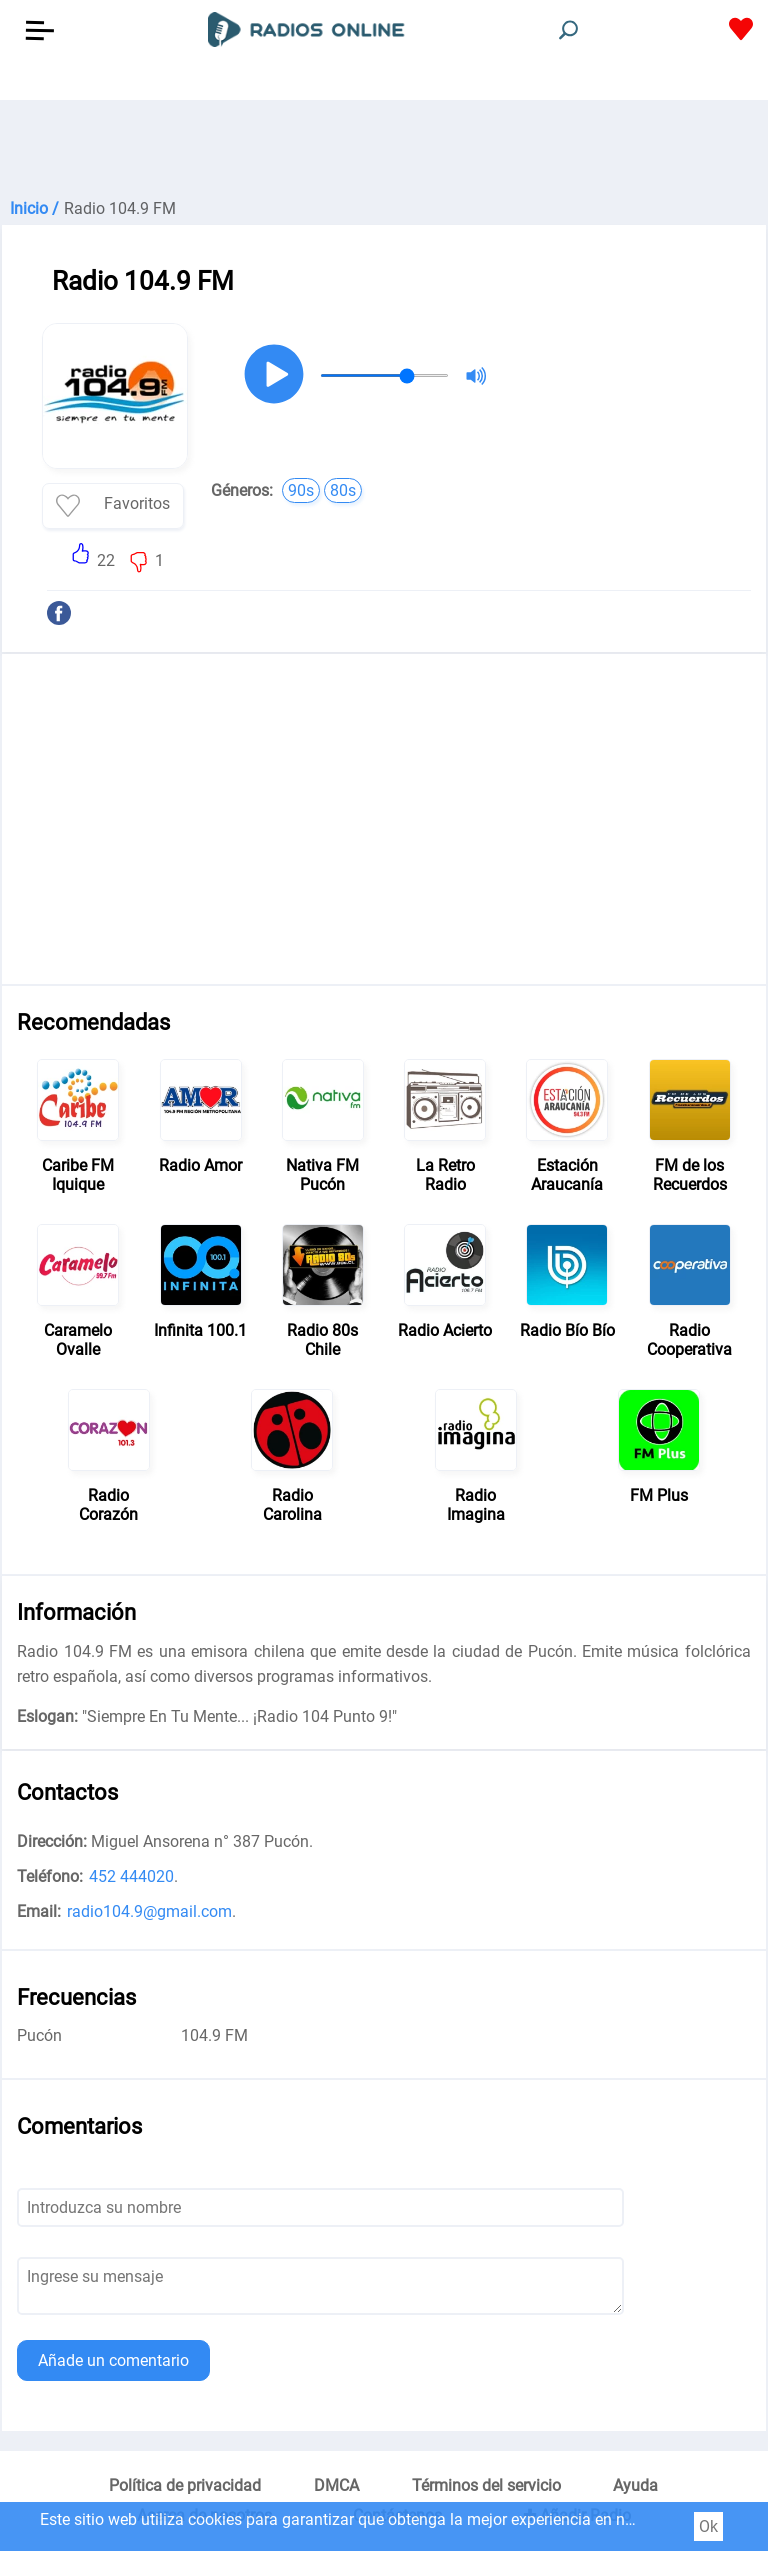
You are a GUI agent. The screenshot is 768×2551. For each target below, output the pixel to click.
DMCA (336, 2485)
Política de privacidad (185, 2485)
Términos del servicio (486, 2485)
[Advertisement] (384, 150)
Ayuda (635, 2485)
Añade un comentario (113, 2360)
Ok (708, 2526)
